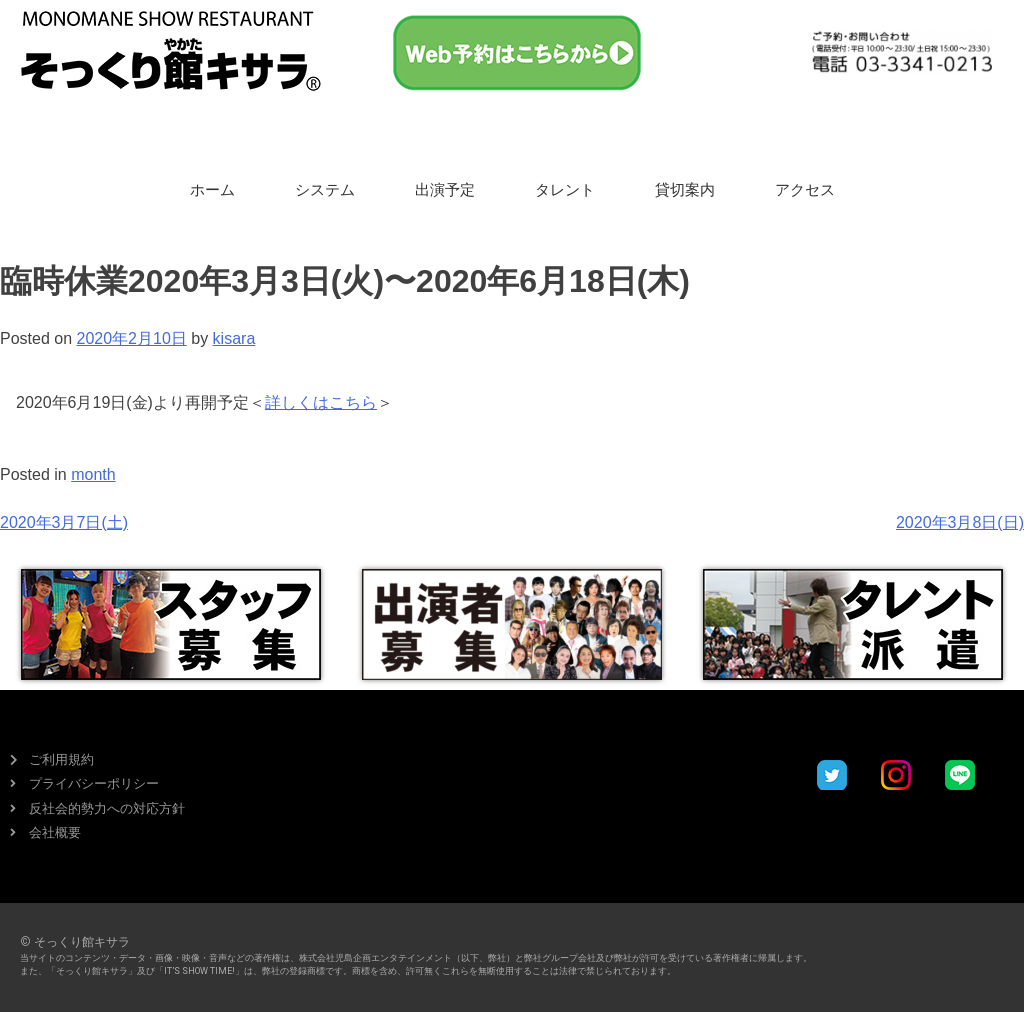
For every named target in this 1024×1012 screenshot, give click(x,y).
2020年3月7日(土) (64, 522)
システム (325, 190)
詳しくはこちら (321, 402)
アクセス (805, 190)
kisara (234, 338)
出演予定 (445, 190)
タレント (565, 190)
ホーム (212, 190)
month (93, 474)
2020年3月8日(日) (960, 522)
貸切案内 (685, 190)
